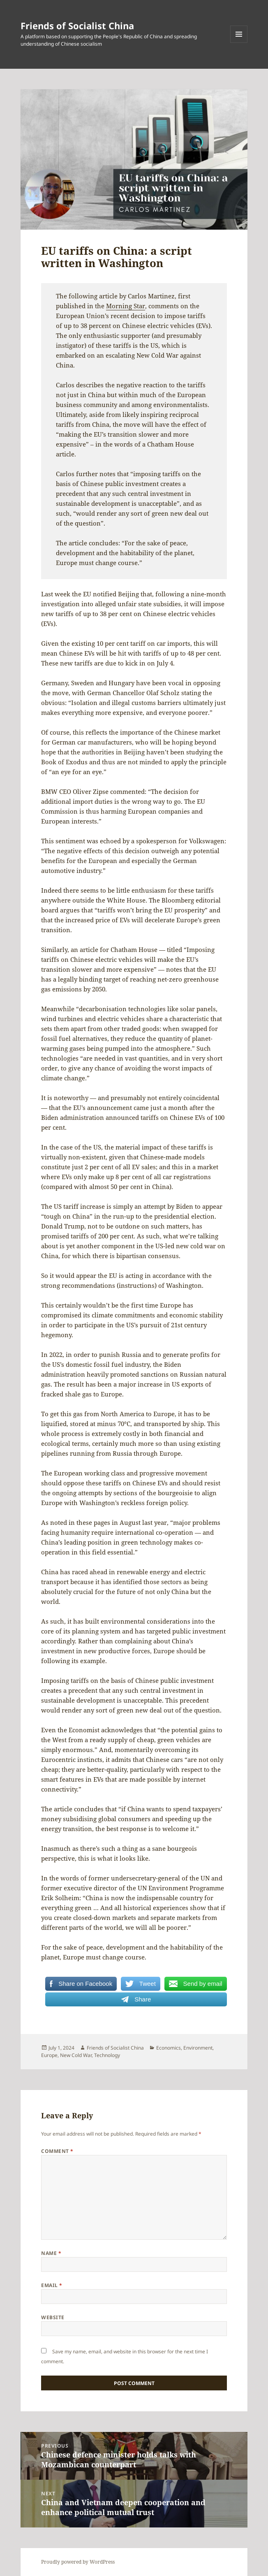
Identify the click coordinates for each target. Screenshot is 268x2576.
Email (51, 2285)
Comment (57, 2151)
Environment (198, 2047)
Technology (107, 2055)
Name (51, 2253)
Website (52, 2317)
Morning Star (125, 306)
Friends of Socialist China (77, 25)
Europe (49, 2055)
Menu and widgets (239, 42)
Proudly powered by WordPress (78, 2561)
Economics (168, 2047)
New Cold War (76, 2055)
